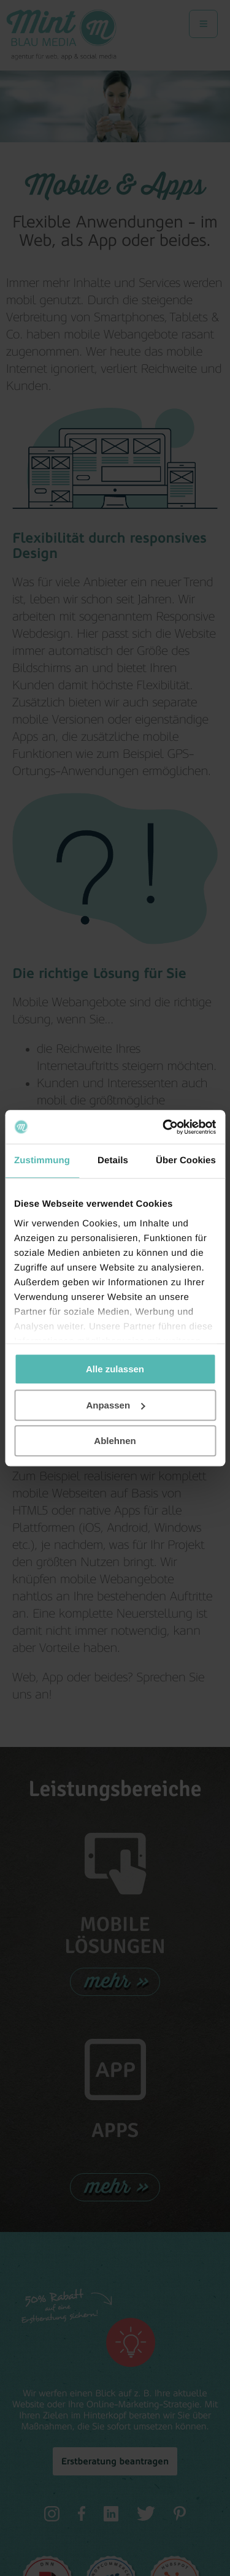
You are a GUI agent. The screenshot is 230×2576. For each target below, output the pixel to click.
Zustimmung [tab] (42, 1160)
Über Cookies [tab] (186, 1160)
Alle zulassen (115, 1369)
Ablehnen (115, 1440)
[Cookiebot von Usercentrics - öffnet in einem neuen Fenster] (164, 1127)
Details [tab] (113, 1160)
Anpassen (115, 1405)
